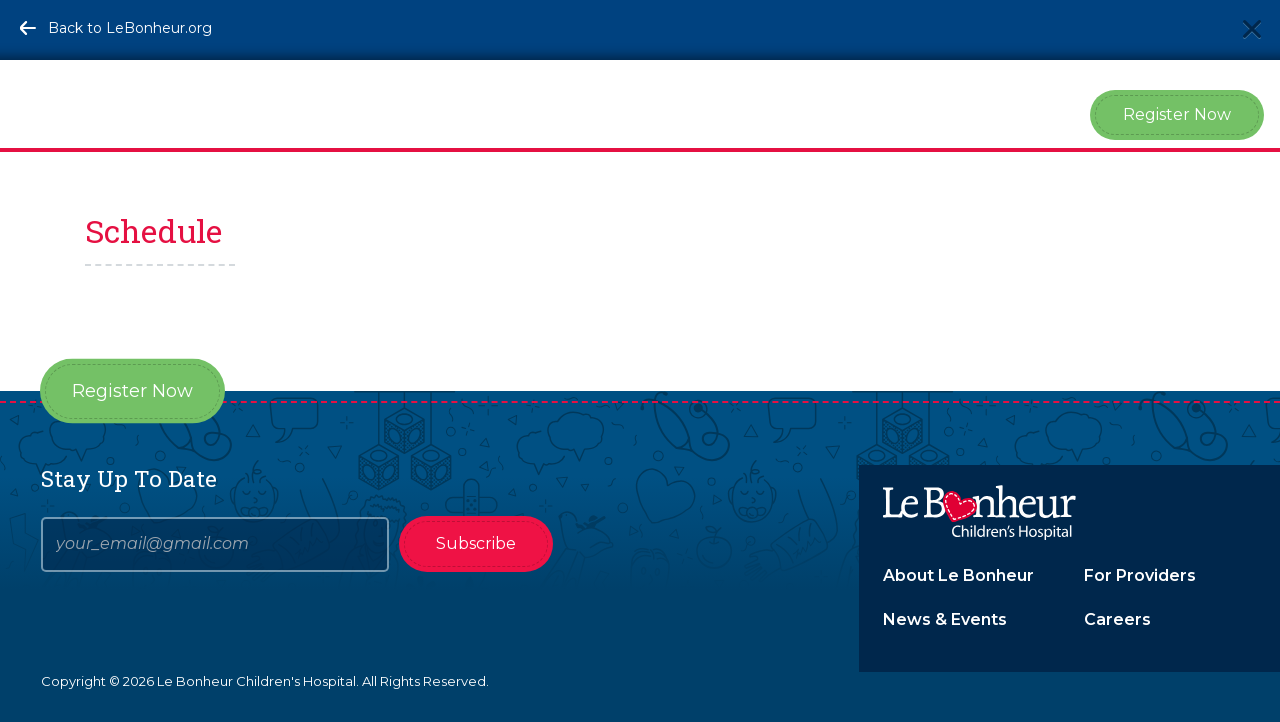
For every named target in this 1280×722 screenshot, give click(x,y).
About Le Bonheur (958, 575)
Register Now (1177, 114)
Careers (1117, 619)
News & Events (945, 619)
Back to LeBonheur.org (130, 28)
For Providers (1140, 575)
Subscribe (476, 543)
